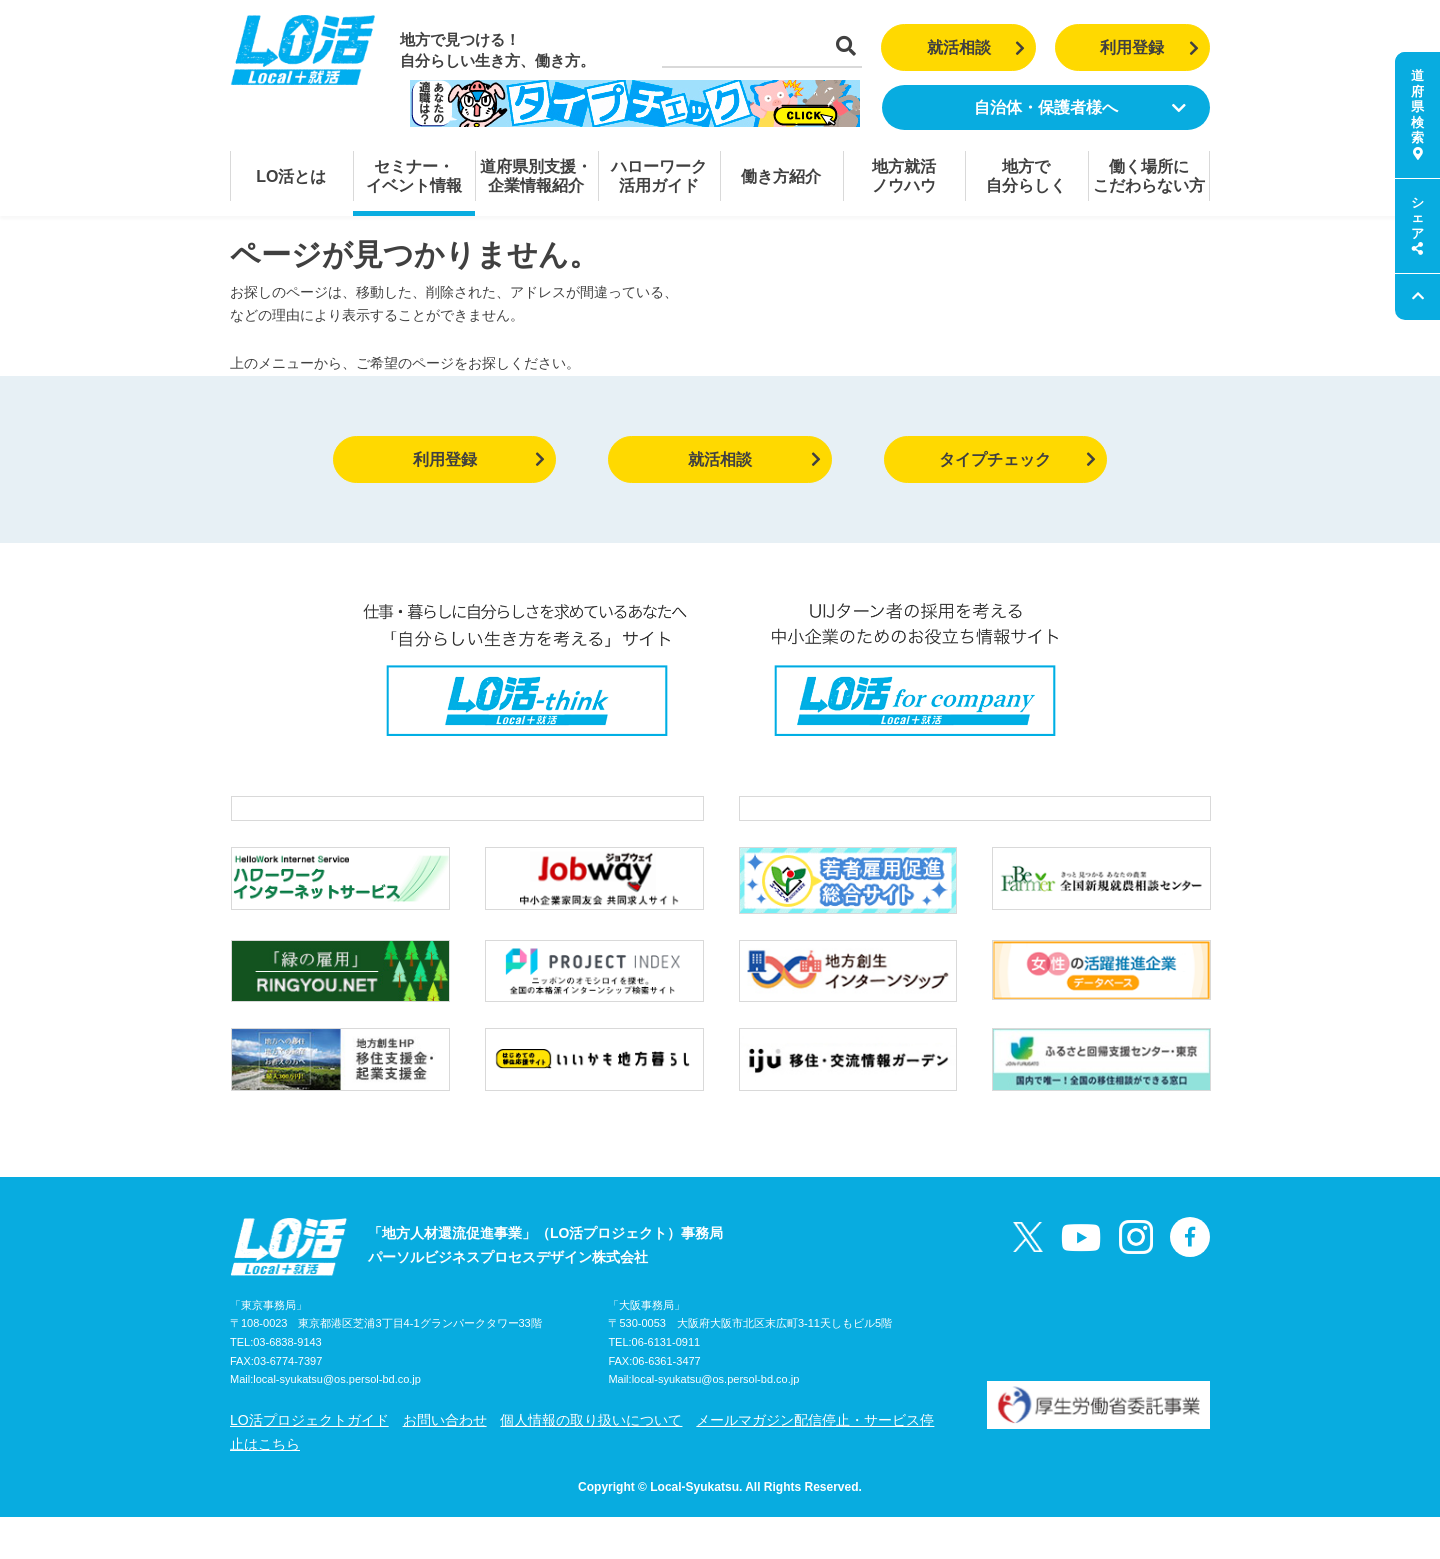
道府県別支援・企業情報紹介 (536, 176)
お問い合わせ (445, 1462)
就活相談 (976, 47)
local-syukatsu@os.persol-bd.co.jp (337, 1422)
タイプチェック (1017, 459)
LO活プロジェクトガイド (309, 1462)
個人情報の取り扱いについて (591, 1462)
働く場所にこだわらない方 (1149, 176)
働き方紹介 (781, 176)
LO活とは (291, 176)
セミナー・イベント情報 (414, 176)
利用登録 (1149, 47)
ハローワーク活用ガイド (659, 176)
